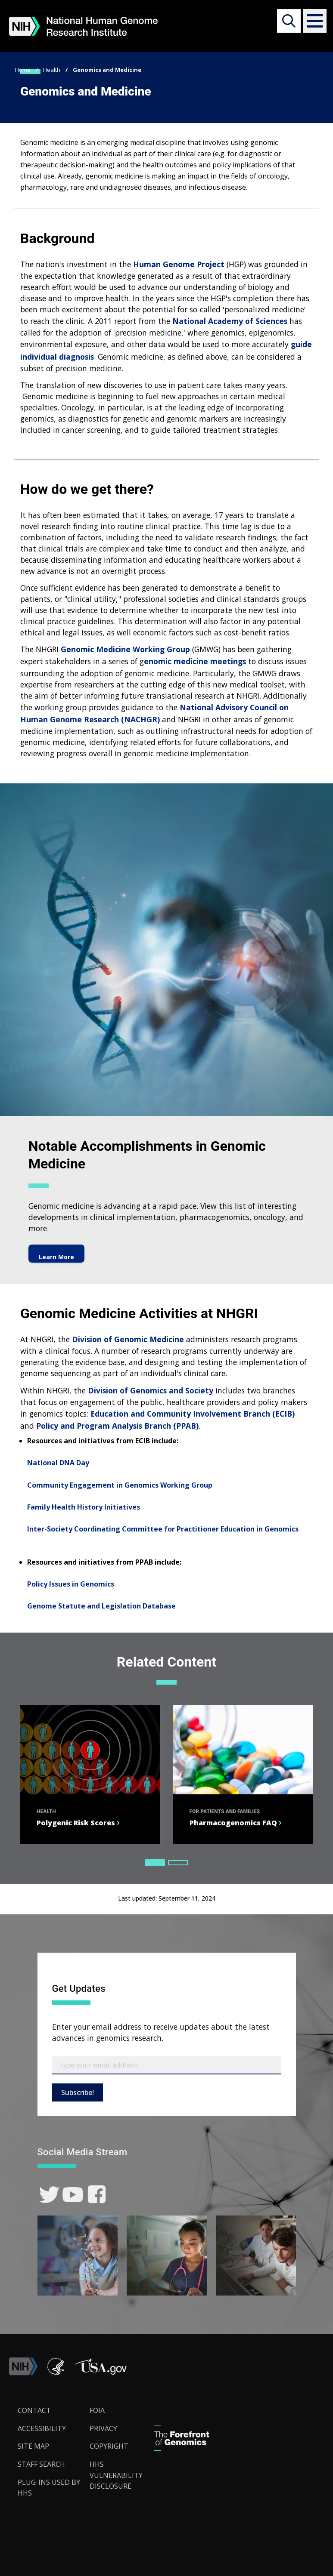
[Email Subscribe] (166, 2065)
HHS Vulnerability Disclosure (116, 2475)
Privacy (103, 2428)
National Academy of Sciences (229, 321)
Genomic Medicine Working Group (125, 649)
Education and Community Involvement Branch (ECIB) (192, 1413)
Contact (34, 2410)
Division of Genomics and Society (150, 1390)
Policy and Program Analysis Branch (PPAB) (117, 1425)
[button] (312, 21)
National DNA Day (58, 1462)
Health (51, 70)
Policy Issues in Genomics (70, 1584)
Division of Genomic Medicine (128, 1339)
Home (23, 70)
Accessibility (42, 2428)
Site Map (33, 2446)
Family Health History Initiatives (83, 1507)
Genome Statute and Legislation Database (101, 1606)
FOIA (97, 2410)
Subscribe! (77, 2092)
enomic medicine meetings (195, 661)
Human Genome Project (178, 264)
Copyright (109, 2446)
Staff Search (41, 2464)
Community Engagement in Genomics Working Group (119, 1485)
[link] (49, 2194)
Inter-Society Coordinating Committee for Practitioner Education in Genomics (163, 1529)
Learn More (56, 1252)
